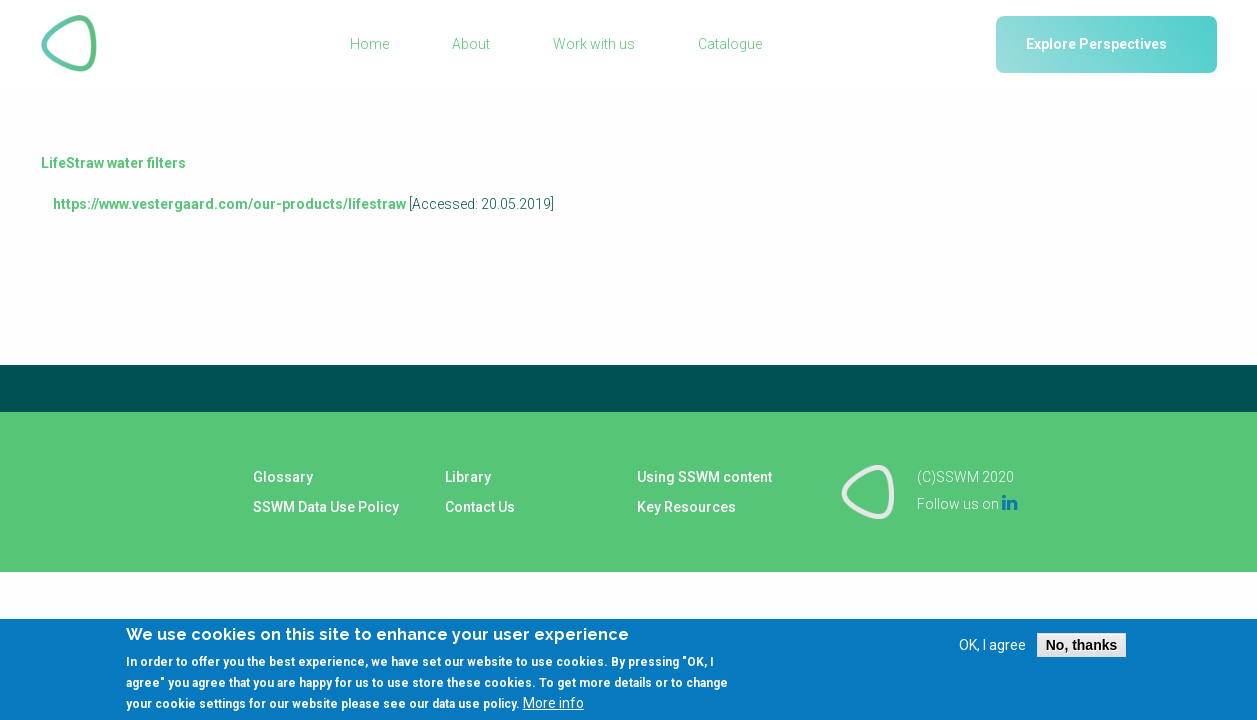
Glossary (283, 477)
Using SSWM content (704, 477)
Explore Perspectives (1096, 44)
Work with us (594, 44)
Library (468, 477)
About (471, 44)
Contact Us (480, 507)
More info (553, 712)
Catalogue (730, 44)
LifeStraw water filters (113, 163)
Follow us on (967, 504)
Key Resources (686, 507)
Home (369, 44)
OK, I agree (992, 654)
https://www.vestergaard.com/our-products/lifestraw (229, 204)
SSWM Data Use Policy (326, 507)
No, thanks (1082, 654)
